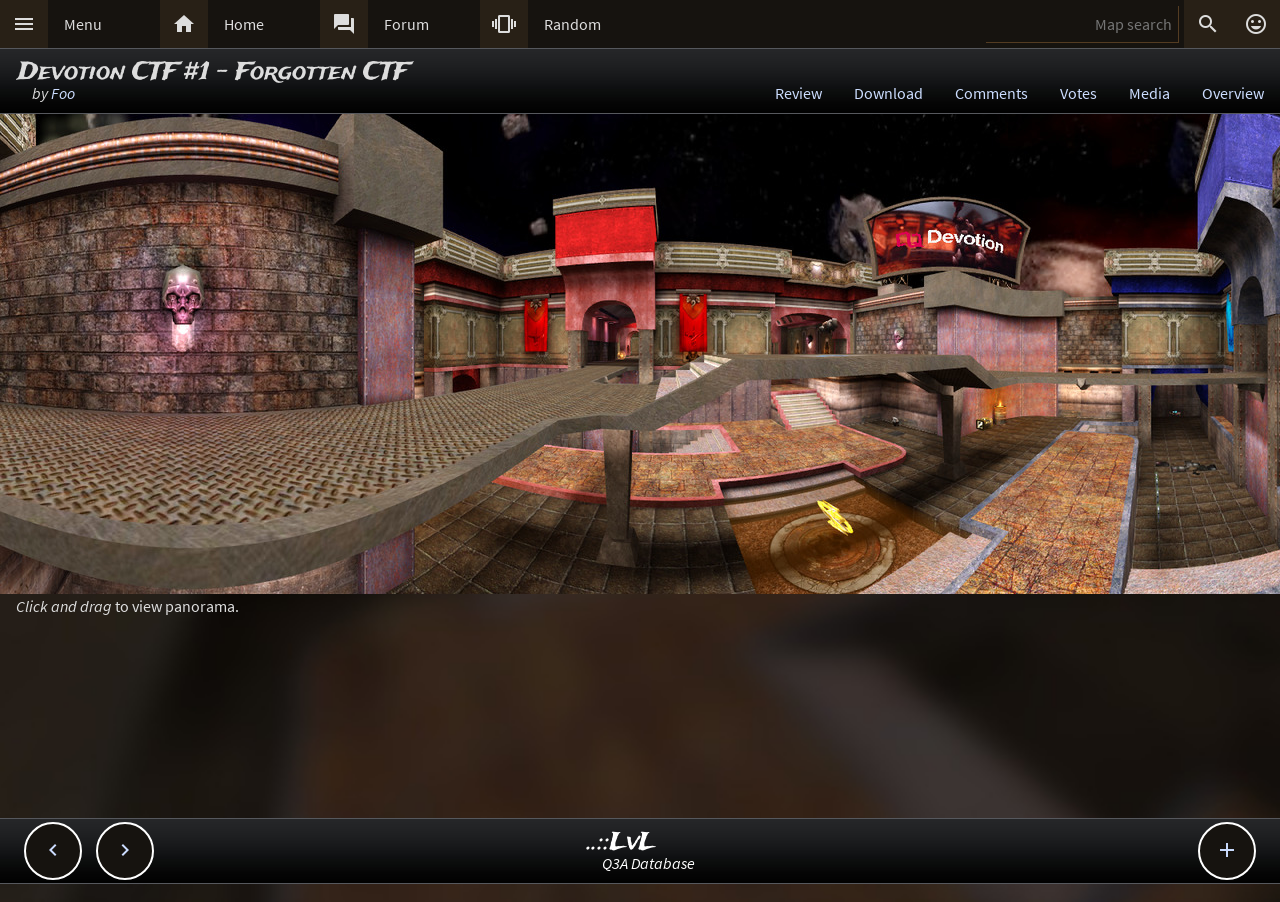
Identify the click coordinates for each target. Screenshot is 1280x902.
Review (798, 93)
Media (1149, 93)
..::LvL (621, 842)
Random (572, 24)
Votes (1078, 93)
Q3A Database (648, 863)
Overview (1233, 93)
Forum (406, 24)
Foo (63, 93)
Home (244, 24)
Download (888, 93)
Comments (991, 93)
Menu (83, 24)
